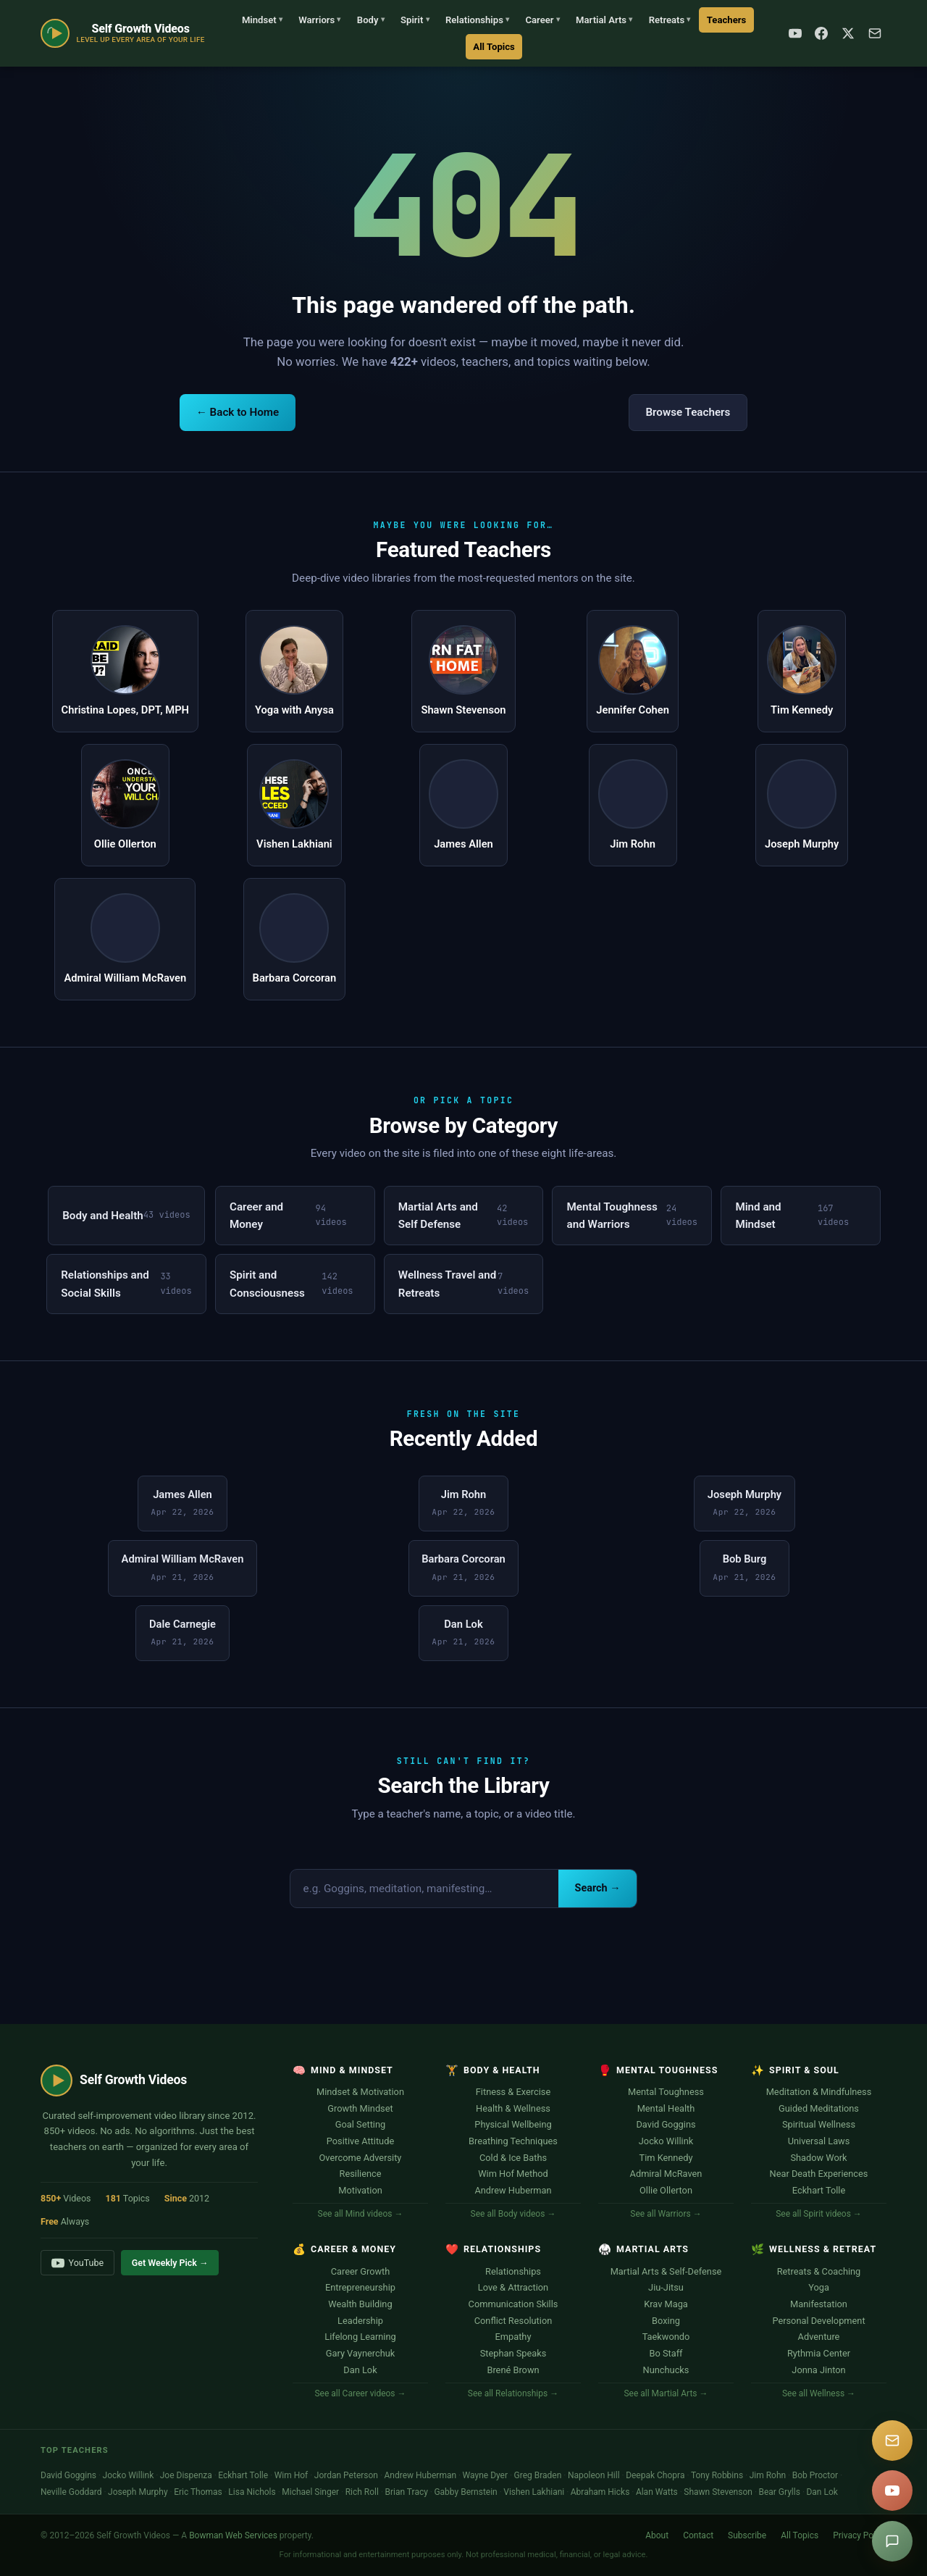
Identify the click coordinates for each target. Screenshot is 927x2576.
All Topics (493, 46)
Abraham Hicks (600, 2492)
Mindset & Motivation (360, 2091)
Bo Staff (665, 2353)
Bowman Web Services (233, 2535)
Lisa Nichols (251, 2492)
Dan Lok (360, 2369)
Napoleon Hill (594, 2475)
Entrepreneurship (360, 2287)
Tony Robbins (717, 2475)
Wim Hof (291, 2475)
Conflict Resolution (513, 2320)
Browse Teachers (687, 412)
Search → (598, 1888)
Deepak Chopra (655, 2475)
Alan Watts (657, 2492)
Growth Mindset (360, 2108)
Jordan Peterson (346, 2475)
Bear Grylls (779, 2492)
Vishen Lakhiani (533, 2492)
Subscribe (747, 2535)
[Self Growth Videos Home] (123, 33)
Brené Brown (513, 2369)
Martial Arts (604, 20)
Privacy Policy (859, 2535)
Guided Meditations (819, 2108)
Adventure (819, 2336)
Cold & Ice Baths (513, 2157)
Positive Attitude (360, 2141)
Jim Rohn (768, 2475)
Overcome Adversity (360, 2157)
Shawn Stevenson (718, 2492)
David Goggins (665, 2124)
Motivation (360, 2190)
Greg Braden (538, 2475)
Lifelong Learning (359, 2336)
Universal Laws (819, 2141)
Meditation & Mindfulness (819, 2091)
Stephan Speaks (513, 2353)
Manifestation (818, 2304)
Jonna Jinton (818, 2369)
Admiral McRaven (666, 2173)
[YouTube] (795, 33)
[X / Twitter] (848, 33)
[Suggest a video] (892, 2541)
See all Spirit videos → (819, 2214)
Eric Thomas (198, 2492)
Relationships (477, 20)
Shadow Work (818, 2157)
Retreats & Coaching (819, 2271)
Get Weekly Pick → (170, 2262)
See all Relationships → (513, 2393)
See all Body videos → (513, 2214)
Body (371, 20)
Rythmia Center (818, 2353)
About (656, 2535)
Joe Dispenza (186, 2475)
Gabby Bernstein (465, 2492)
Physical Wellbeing (512, 2124)
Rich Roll (362, 2492)
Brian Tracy (406, 2492)
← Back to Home (237, 412)
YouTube (77, 2263)
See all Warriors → (665, 2214)
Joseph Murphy (138, 2492)
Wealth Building (360, 2304)
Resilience (361, 2173)
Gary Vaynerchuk (360, 2353)
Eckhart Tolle (818, 2190)
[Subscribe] (874, 33)
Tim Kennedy (666, 2157)
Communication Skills (513, 2304)
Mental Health (666, 2108)
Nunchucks (666, 2369)
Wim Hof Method (513, 2173)
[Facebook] (821, 33)
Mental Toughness (666, 2091)
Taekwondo (666, 2336)
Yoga (818, 2287)
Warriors (319, 20)
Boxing (666, 2320)
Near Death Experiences (819, 2173)
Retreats (670, 20)
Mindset (262, 20)
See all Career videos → (360, 2393)
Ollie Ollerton (665, 2190)
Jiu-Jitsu (666, 2287)
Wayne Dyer (485, 2475)
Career (542, 20)
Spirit (414, 20)
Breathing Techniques (513, 2141)
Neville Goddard (71, 2492)
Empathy (513, 2336)
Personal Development (818, 2320)
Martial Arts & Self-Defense (666, 2271)
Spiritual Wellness (818, 2124)
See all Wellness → (818, 2393)
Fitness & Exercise (513, 2091)
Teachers (726, 19)
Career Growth (360, 2271)
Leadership (360, 2320)
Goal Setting (360, 2124)
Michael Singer (310, 2492)
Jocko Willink (666, 2141)
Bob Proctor (815, 2475)
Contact (698, 2535)
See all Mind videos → (360, 2214)
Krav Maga (666, 2304)
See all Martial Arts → (666, 2393)
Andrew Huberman (512, 2190)
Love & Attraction (513, 2287)
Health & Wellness (513, 2108)
